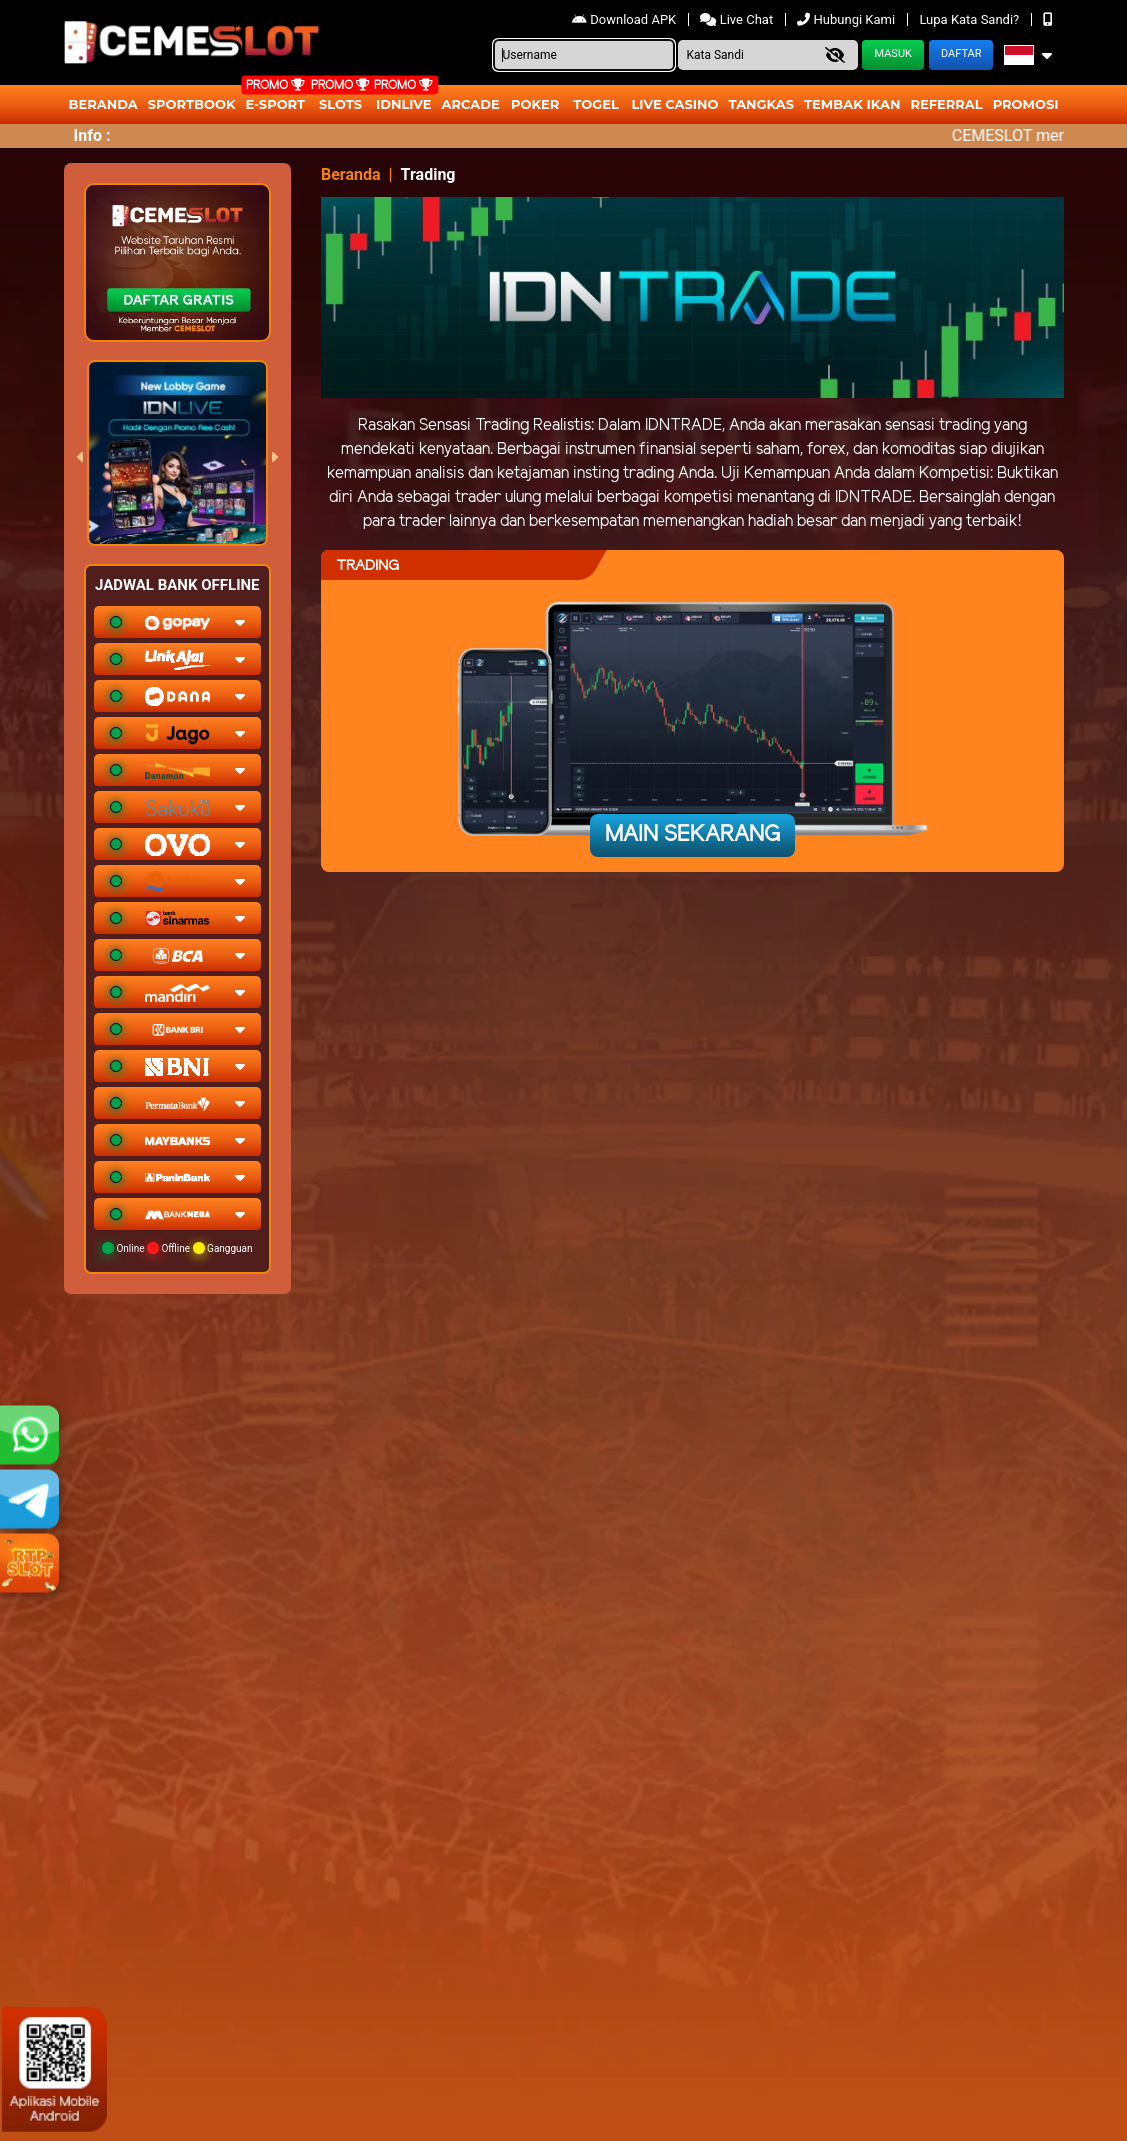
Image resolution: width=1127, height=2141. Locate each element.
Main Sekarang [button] (692, 835)
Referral (946, 104)
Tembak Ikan (852, 104)
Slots (340, 104)
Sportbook (192, 104)
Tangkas (762, 104)
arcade (471, 104)
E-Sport (276, 104)
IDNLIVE (404, 104)
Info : (92, 135)
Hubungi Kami (847, 19)
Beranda (103, 104)
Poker (535, 104)
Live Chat (738, 19)
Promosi (1026, 104)
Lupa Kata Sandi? (970, 19)
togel (595, 104)
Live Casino (674, 104)
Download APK (625, 19)
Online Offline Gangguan (177, 1248)
